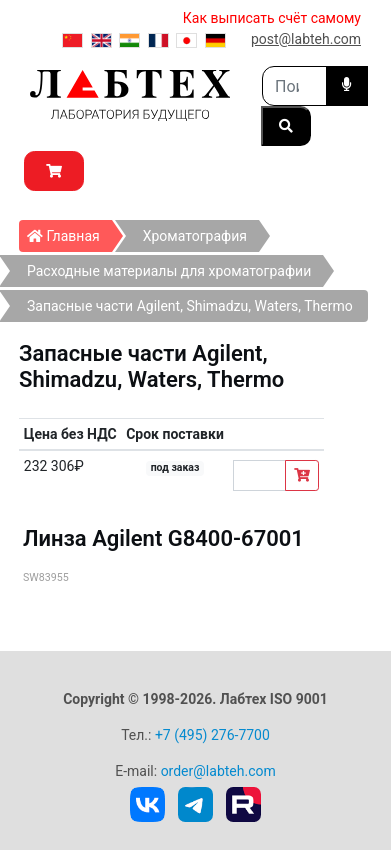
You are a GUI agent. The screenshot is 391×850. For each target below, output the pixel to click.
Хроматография (195, 236)
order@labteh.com (218, 771)
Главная (69, 232)
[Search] (294, 86)
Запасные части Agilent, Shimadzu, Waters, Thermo (190, 306)
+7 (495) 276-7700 (212, 735)
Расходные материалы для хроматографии (169, 271)
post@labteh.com (306, 39)
